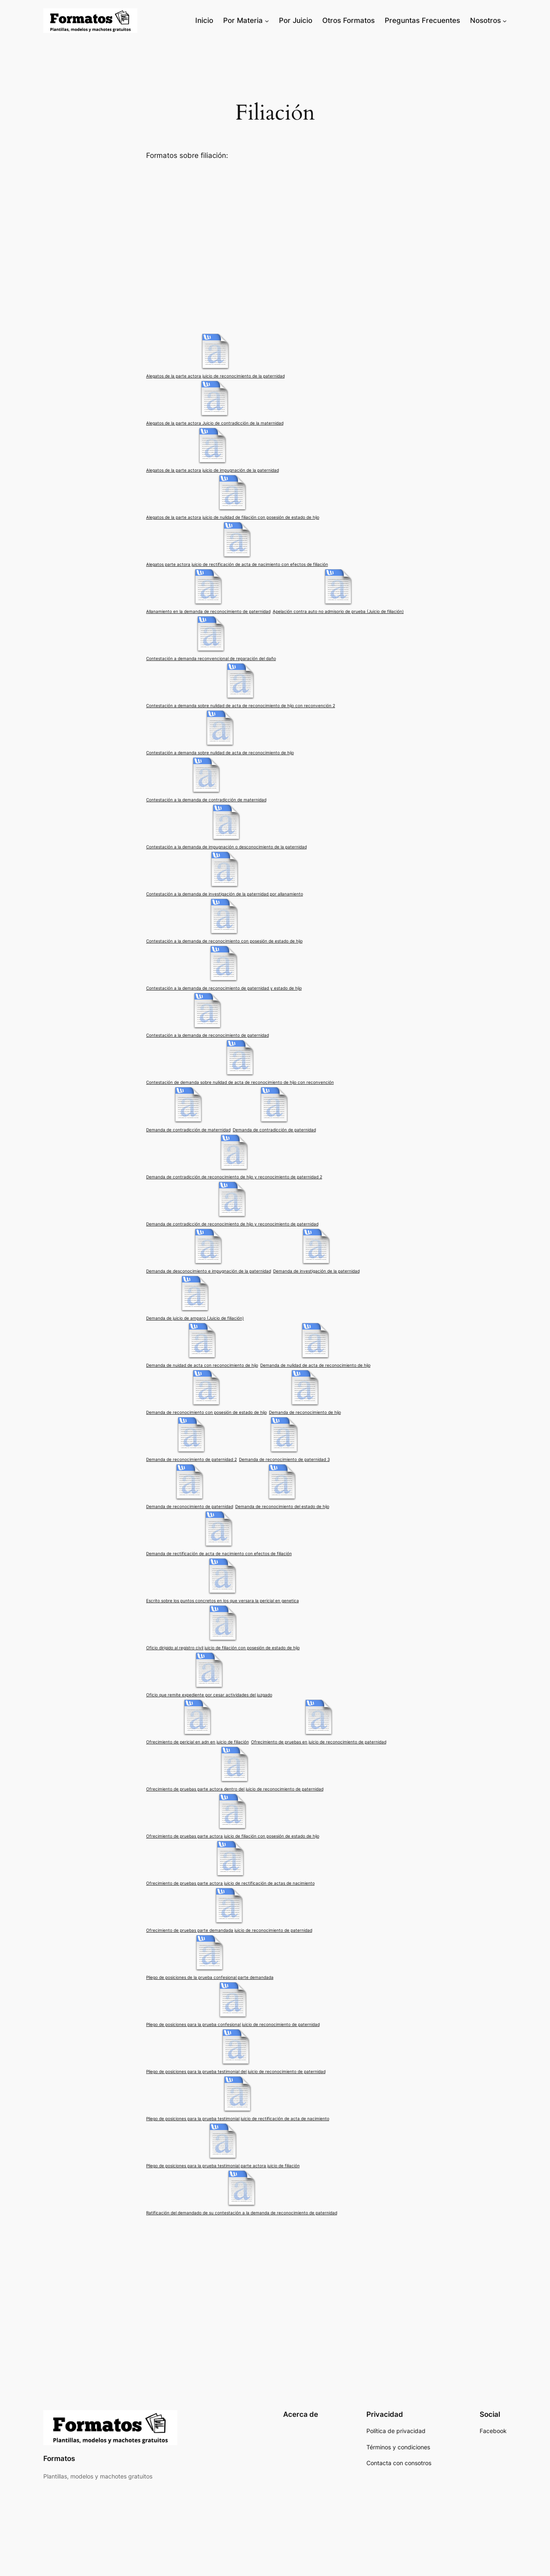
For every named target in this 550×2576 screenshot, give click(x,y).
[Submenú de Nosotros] (505, 20)
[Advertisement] (275, 246)
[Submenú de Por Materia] (267, 20)
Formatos (59, 2458)
